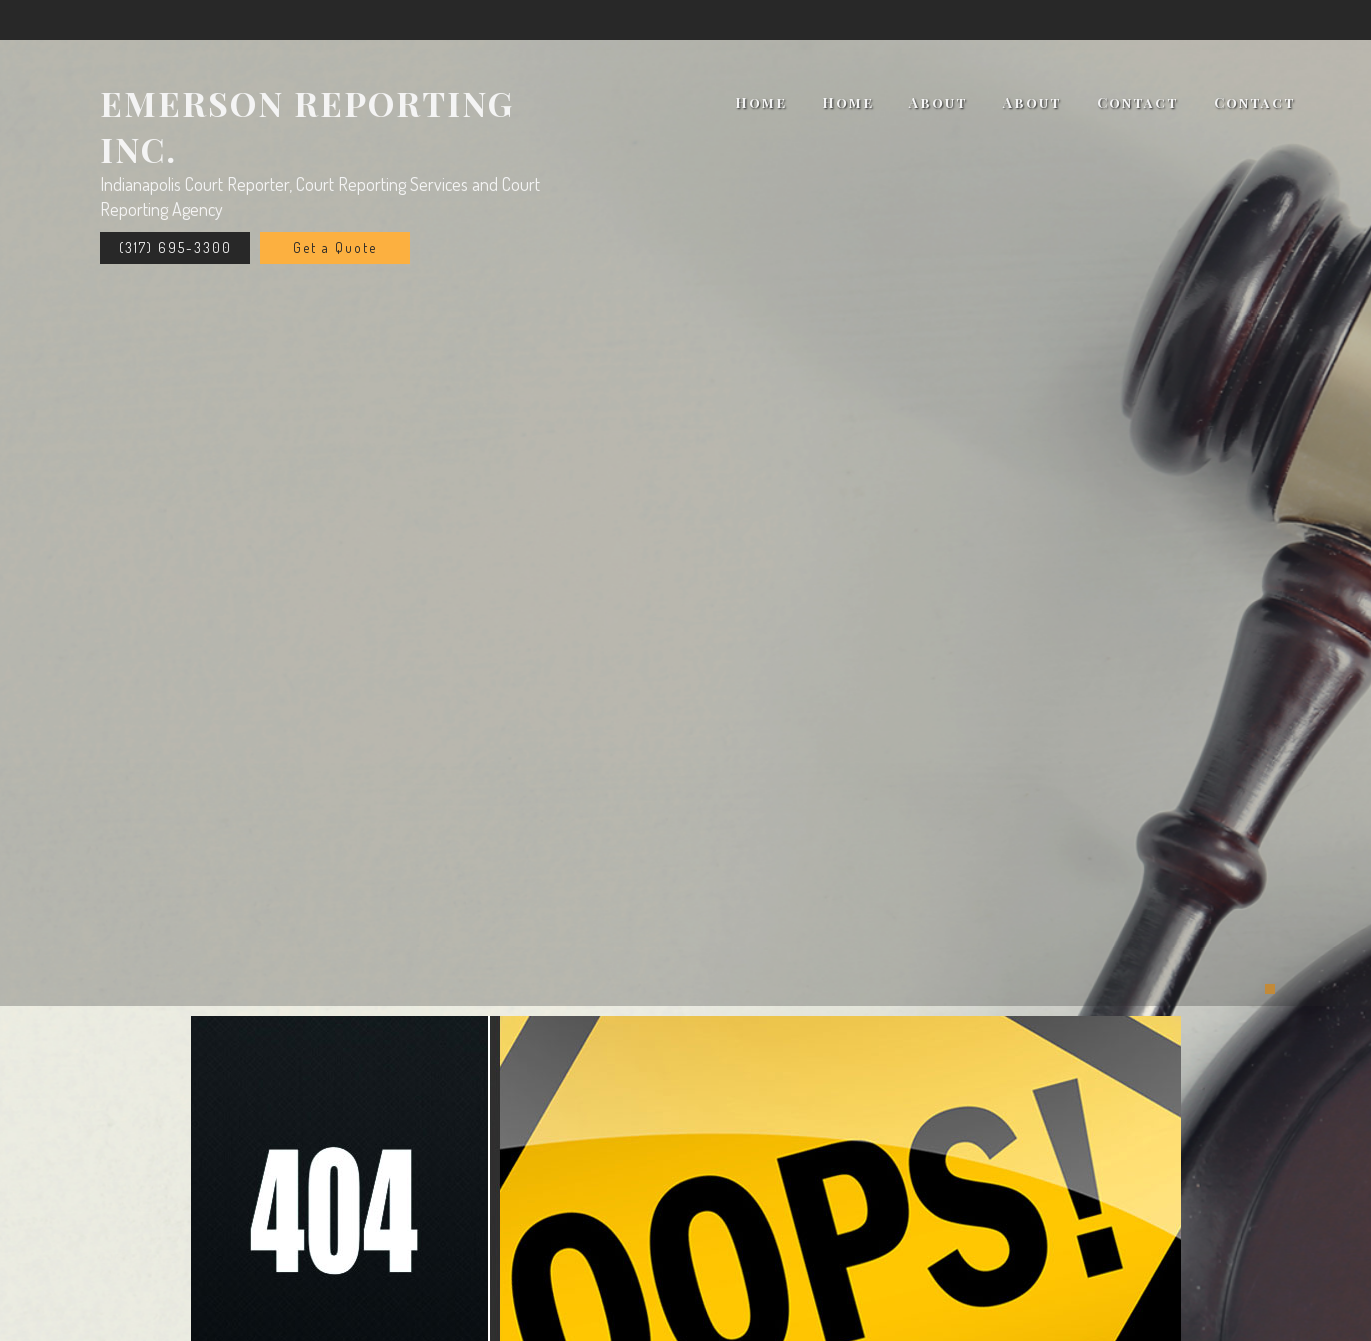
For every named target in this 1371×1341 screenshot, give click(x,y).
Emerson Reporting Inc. (307, 126)
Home (761, 102)
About (938, 102)
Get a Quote (335, 247)
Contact (1138, 102)
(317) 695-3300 (175, 247)
